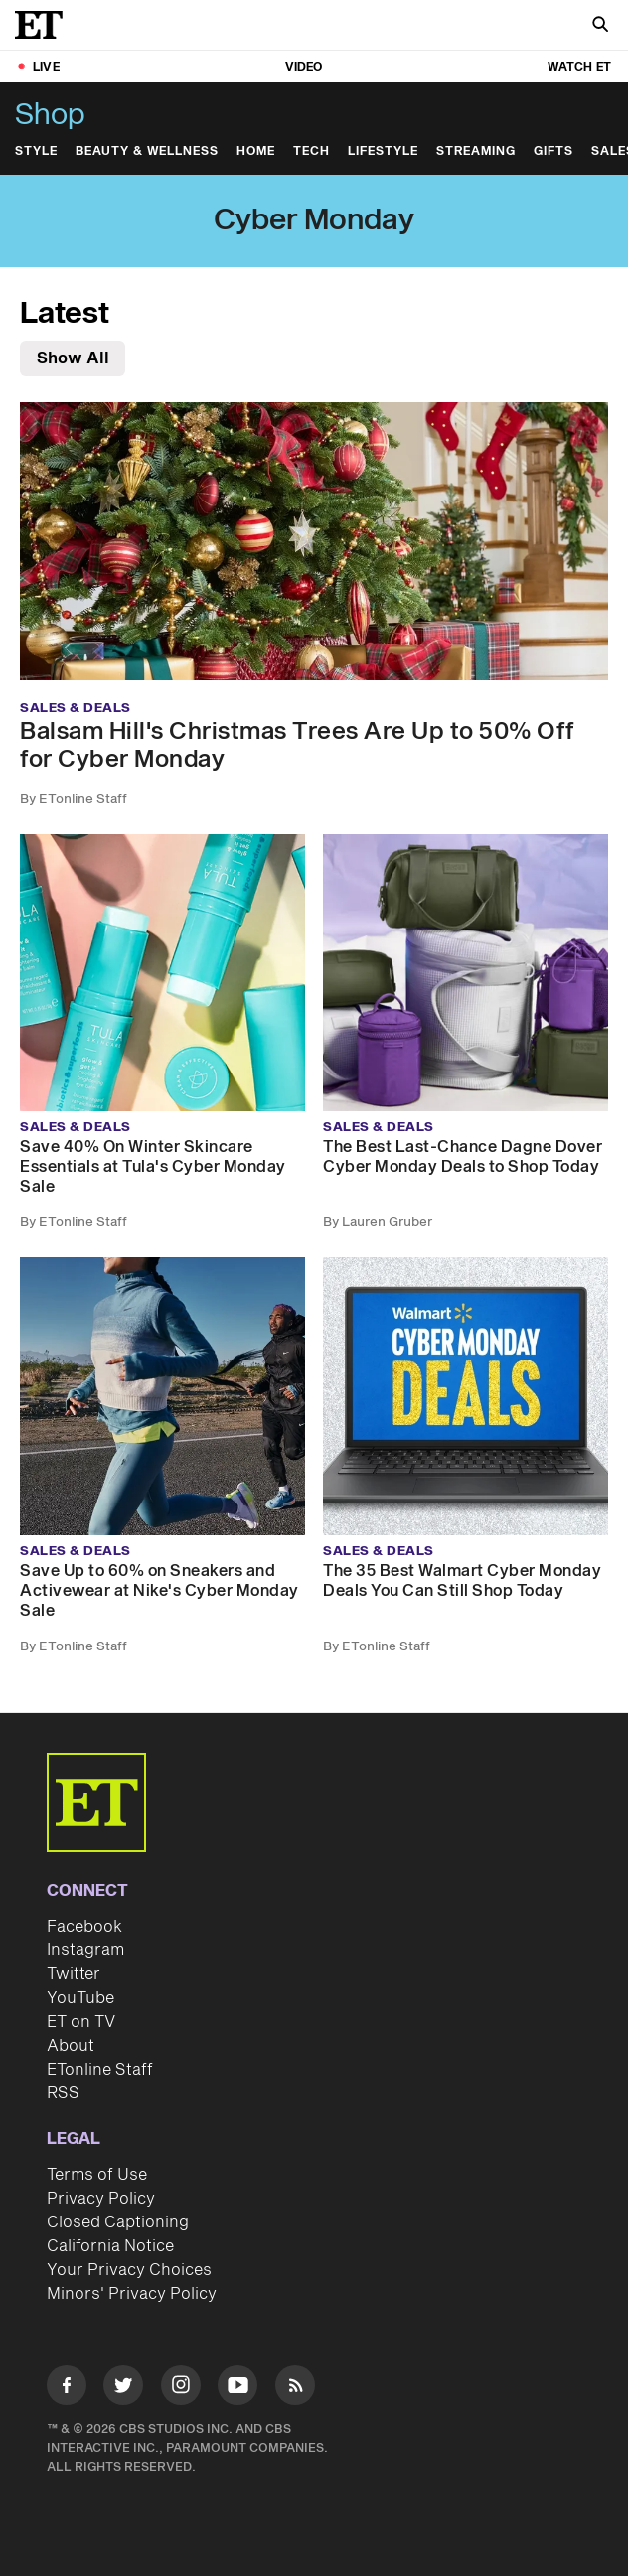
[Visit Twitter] (123, 2388)
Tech (311, 151)
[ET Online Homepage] (45, 25)
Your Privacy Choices (129, 2270)
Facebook (84, 1926)
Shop (50, 115)
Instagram (85, 1950)
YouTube (80, 1998)
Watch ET (579, 67)
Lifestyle (383, 151)
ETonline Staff (100, 2069)
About (70, 2046)
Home (255, 151)
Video (304, 67)
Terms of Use (97, 2175)
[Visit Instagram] (181, 2388)
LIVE (46, 67)
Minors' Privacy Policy (132, 2294)
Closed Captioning (118, 2222)
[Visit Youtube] (237, 2388)
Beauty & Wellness (147, 151)
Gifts (553, 151)
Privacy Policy (101, 2199)
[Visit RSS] (295, 2388)
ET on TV (81, 2022)
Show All (73, 358)
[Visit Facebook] (66, 2388)
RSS (63, 2093)
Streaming (476, 151)
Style (36, 151)
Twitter (73, 1974)
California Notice (110, 2246)
